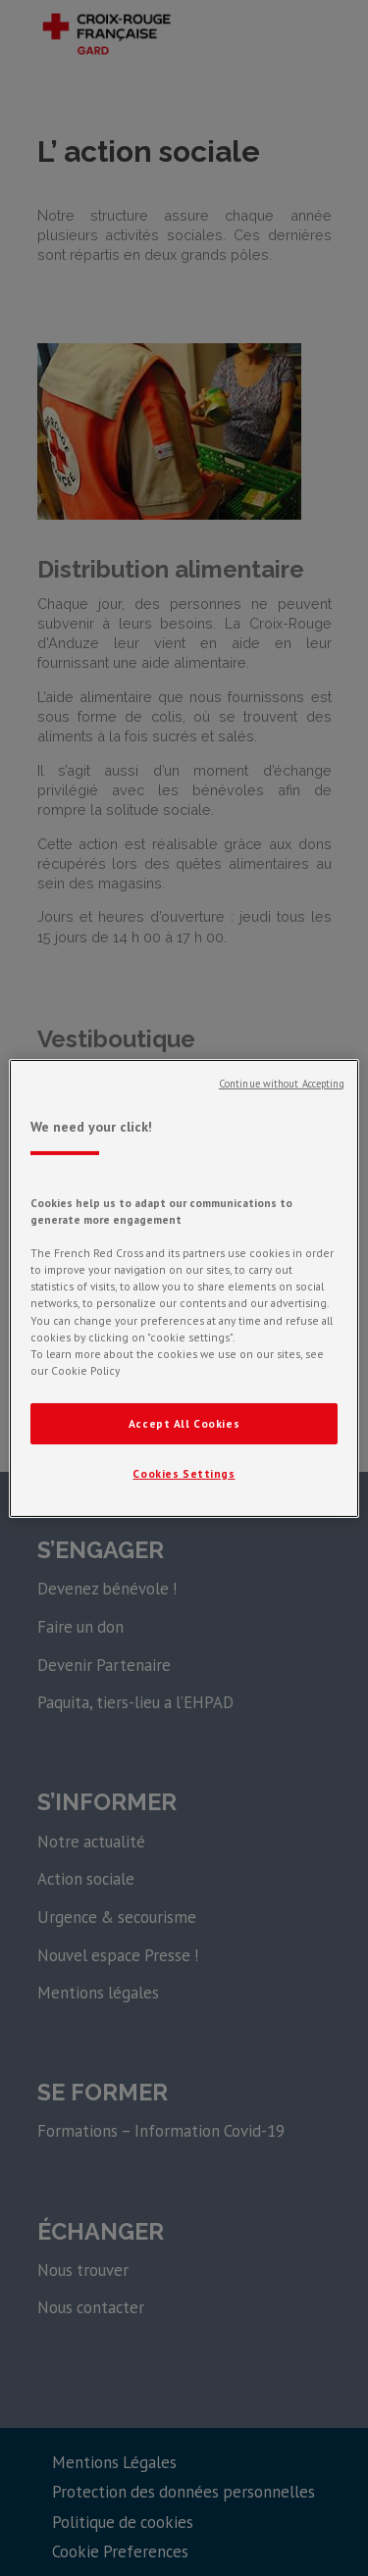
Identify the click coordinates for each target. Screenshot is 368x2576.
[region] (183, 1287)
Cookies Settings (183, 1473)
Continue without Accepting (281, 1082)
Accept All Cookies (184, 1423)
